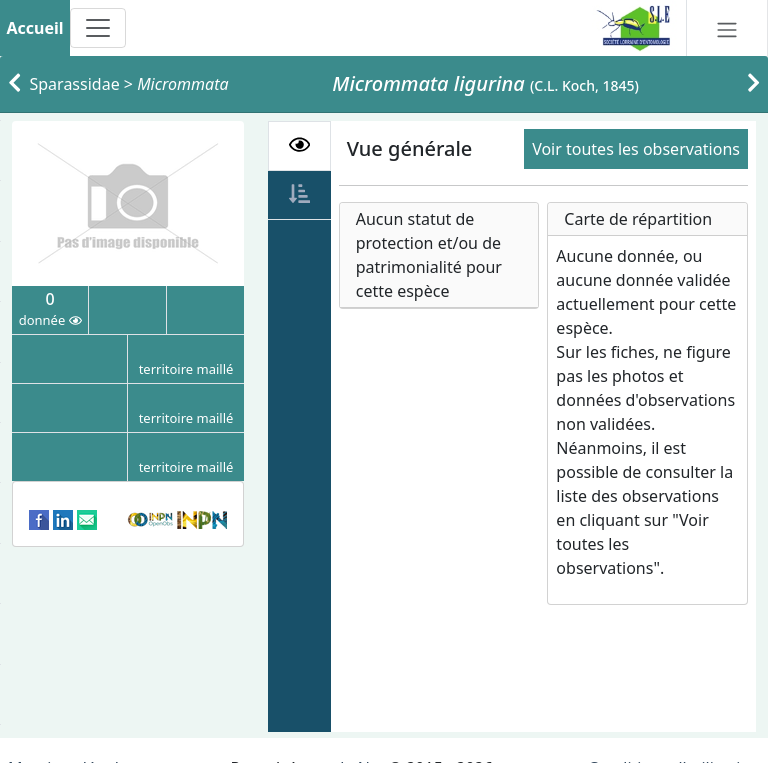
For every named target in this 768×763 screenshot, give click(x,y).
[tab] (299, 146)
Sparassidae (75, 84)
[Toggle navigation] (98, 28)
